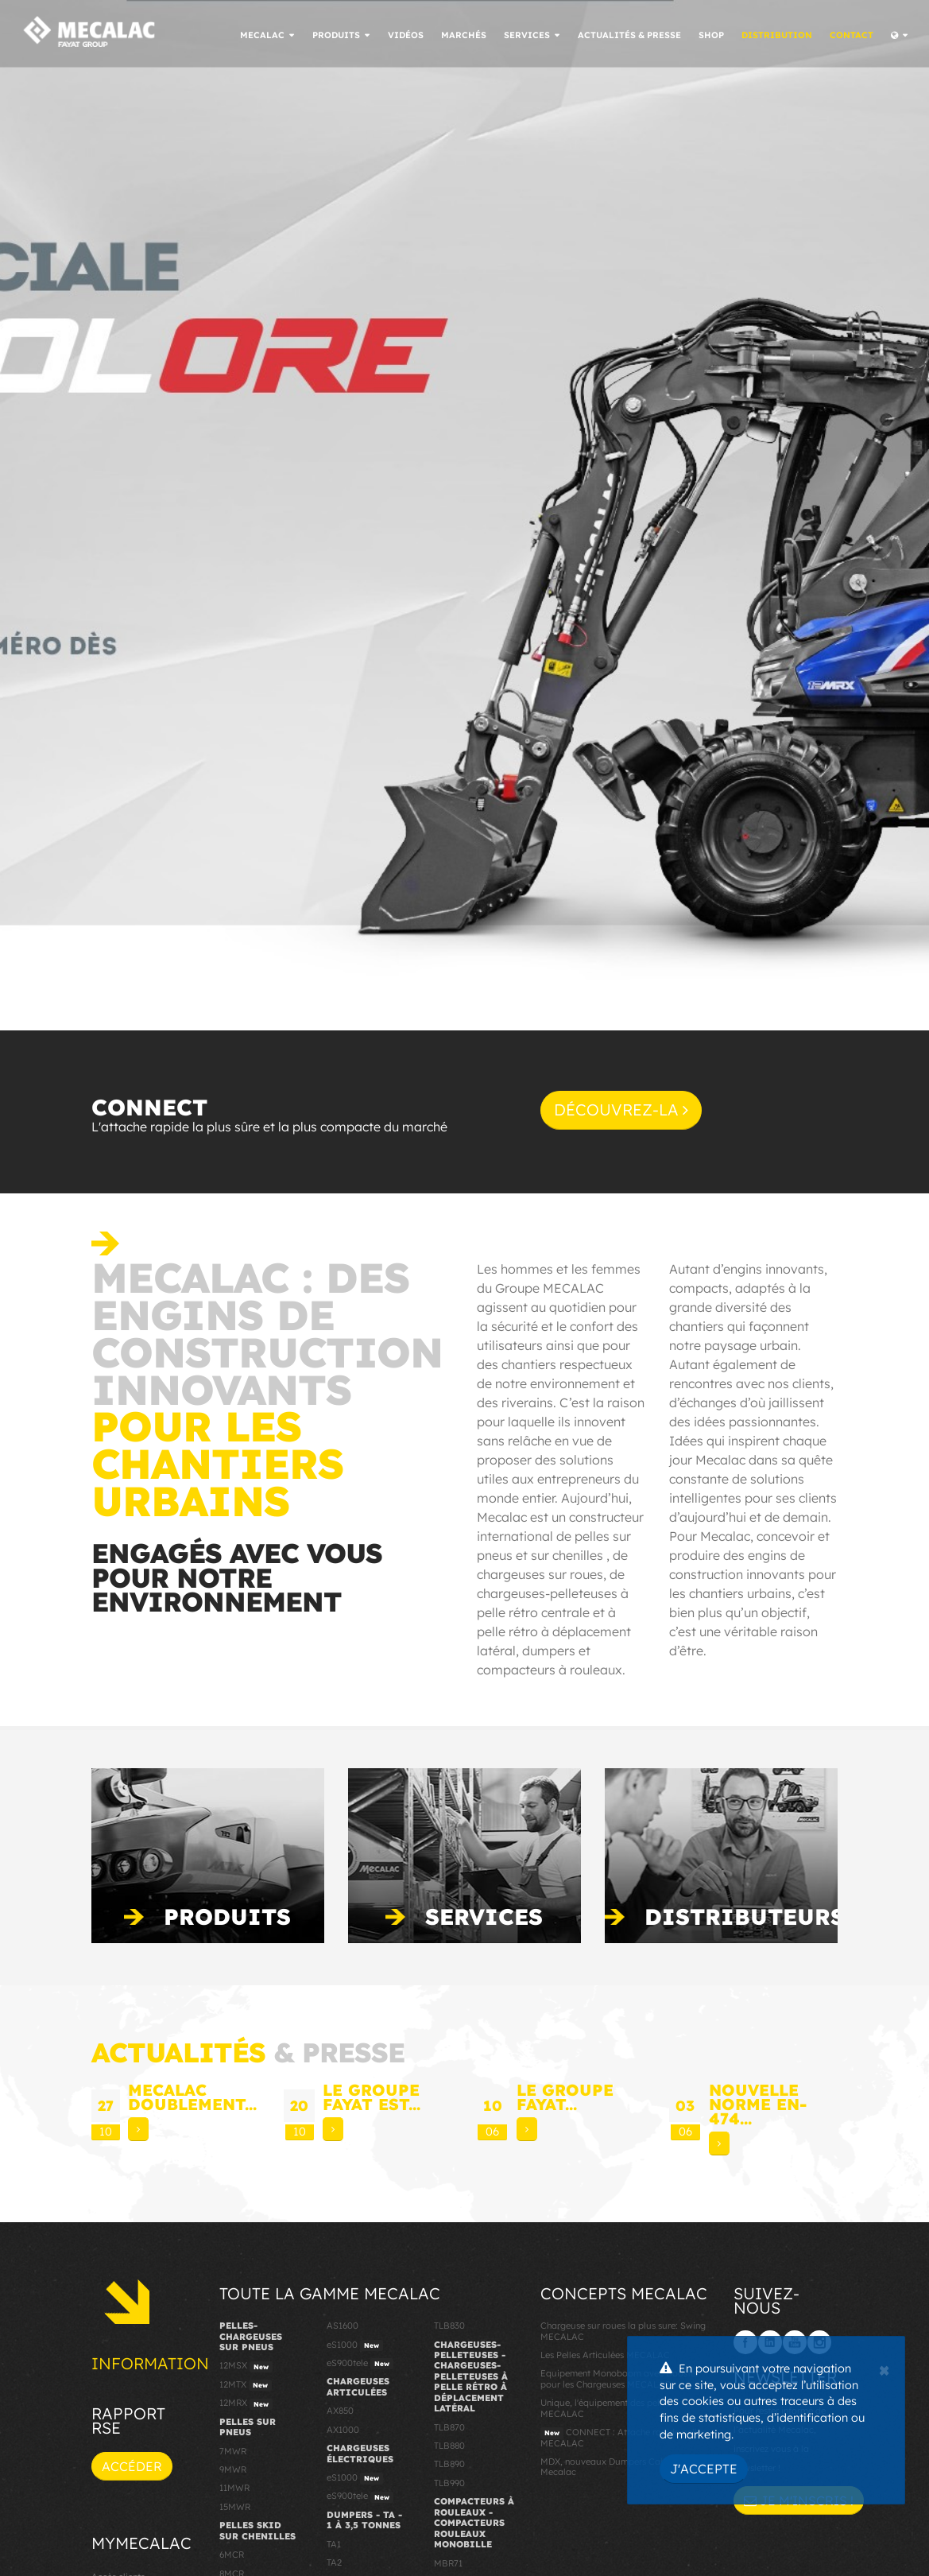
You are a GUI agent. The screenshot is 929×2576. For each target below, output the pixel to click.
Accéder (132, 2466)
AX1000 (343, 2429)
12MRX (246, 2403)
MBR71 (448, 2563)
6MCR (231, 2554)
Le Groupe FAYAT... (565, 2097)
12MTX (245, 2385)
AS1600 (342, 2325)
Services (484, 1916)
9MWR (232, 2469)
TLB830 (449, 2325)
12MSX (246, 2366)
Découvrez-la (621, 1109)
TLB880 (449, 2445)
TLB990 (449, 2483)
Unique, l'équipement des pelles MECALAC (605, 2408)
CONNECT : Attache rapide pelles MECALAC (623, 2437)
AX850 (340, 2410)
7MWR (232, 2451)
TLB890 (449, 2463)
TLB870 (449, 2427)
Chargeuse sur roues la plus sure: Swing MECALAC (623, 2330)
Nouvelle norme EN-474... (758, 2104)
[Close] (884, 2368)
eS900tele (360, 2363)
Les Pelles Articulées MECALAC (605, 2355)
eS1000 (355, 2345)
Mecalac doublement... (192, 2097)
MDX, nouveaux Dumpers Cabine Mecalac (609, 2466)
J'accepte (703, 2469)
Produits (227, 1916)
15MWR (234, 2506)
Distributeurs (744, 1916)
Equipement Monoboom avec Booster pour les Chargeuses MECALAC (619, 2378)
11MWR (234, 2487)
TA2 (334, 2562)
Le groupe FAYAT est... (371, 2097)
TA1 (334, 2544)
